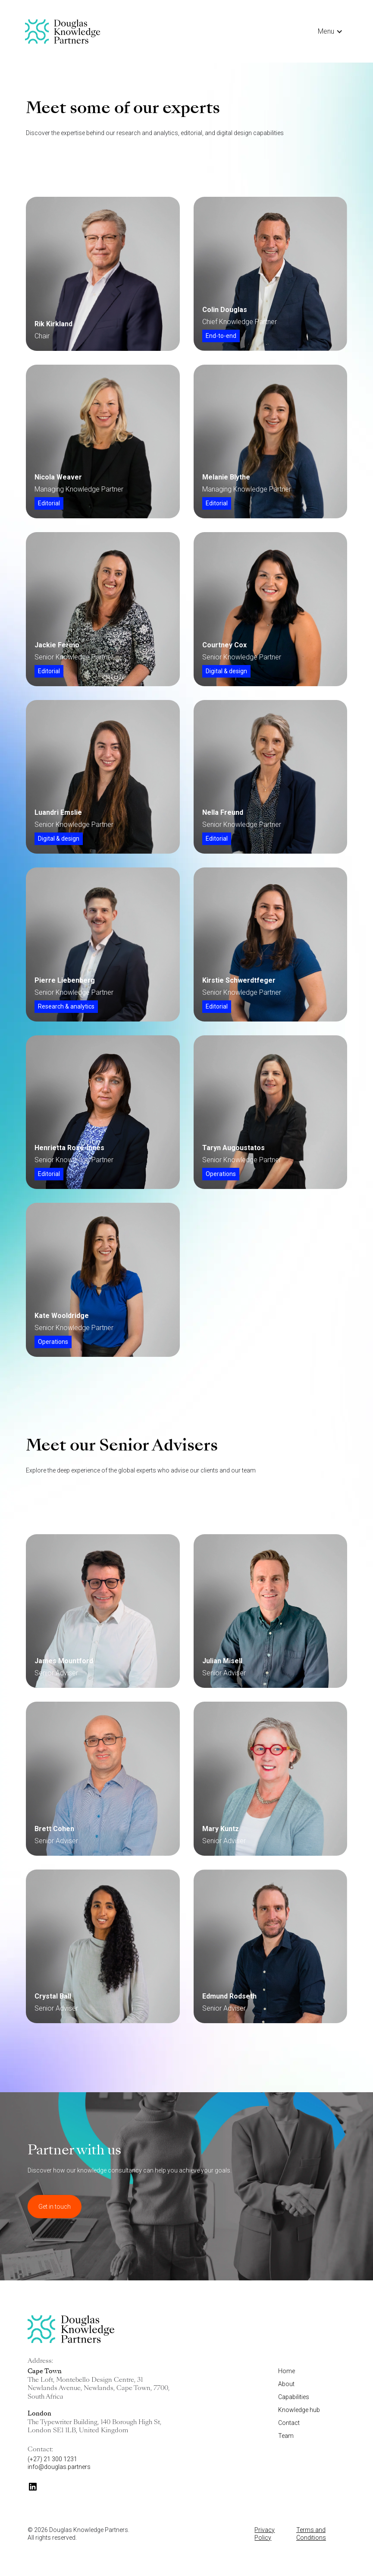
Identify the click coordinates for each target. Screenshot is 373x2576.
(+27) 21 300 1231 (52, 2459)
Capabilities (293, 2396)
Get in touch (54, 2206)
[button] (330, 31)
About (286, 2384)
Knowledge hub (299, 2409)
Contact (289, 2422)
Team (286, 2435)
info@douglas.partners (59, 2466)
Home (286, 2371)
